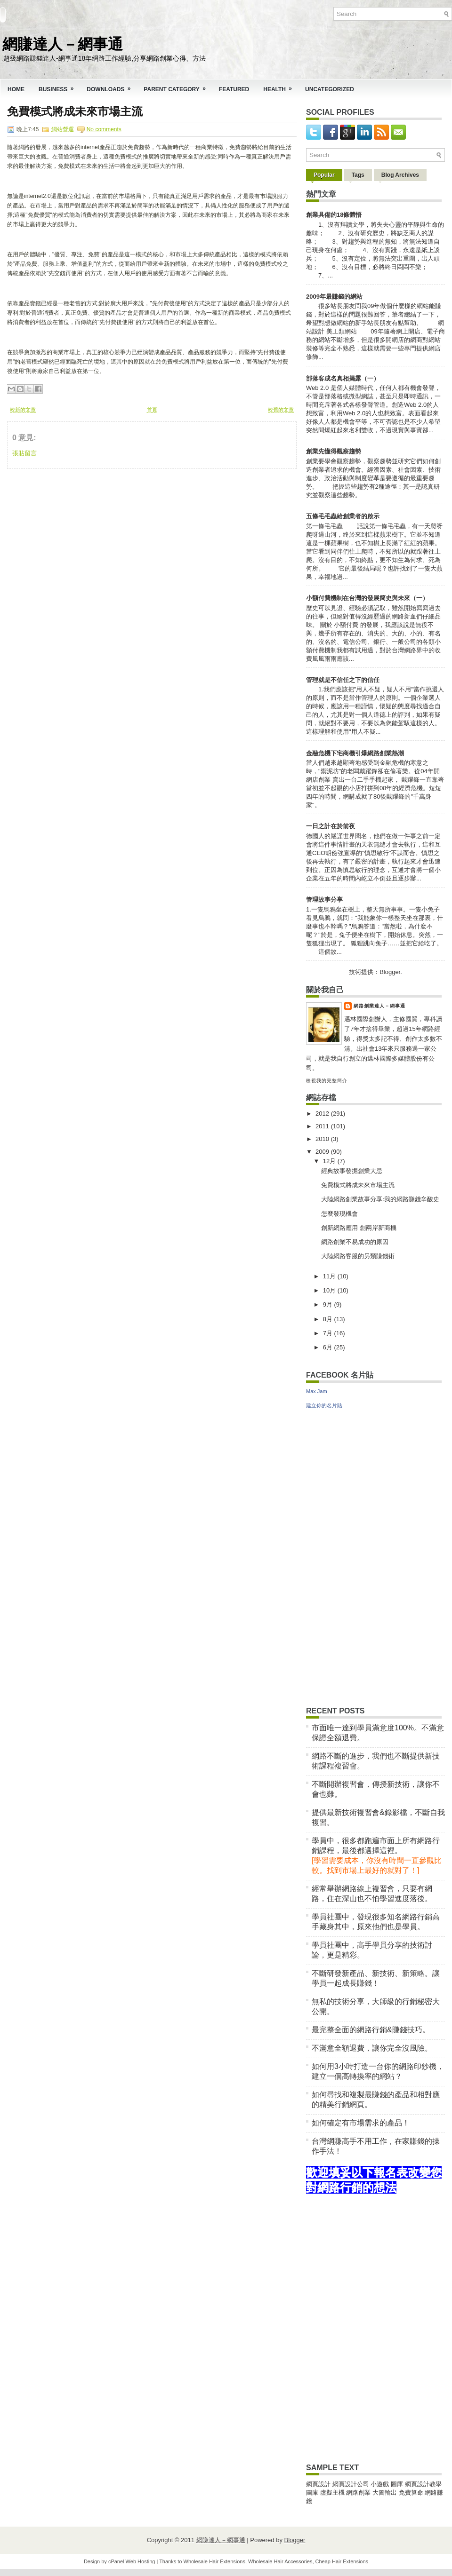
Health (280, 86)
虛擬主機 (332, 2492)
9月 (328, 1304)
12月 (330, 1161)
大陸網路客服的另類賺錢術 (358, 1256)
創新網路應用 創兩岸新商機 (358, 1227)
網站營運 (62, 129)
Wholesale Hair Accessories (280, 2561)
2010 (323, 1138)
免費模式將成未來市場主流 (75, 111)
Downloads (112, 86)
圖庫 (397, 2484)
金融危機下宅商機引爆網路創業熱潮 (355, 753)
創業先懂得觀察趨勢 (333, 451)
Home (16, 89)
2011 (323, 1126)
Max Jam (316, 1391)
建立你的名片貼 (324, 1405)
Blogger (389, 971)
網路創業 (358, 2492)
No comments (104, 129)
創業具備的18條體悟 (334, 214)
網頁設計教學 (423, 2484)
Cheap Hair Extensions (342, 2561)
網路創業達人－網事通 (379, 1005)
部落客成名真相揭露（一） (342, 378)
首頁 (152, 409)
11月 (330, 1276)
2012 (323, 1113)
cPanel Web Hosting (131, 2561)
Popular (324, 175)
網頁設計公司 (350, 2484)
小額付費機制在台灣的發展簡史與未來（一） (367, 598)
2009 (323, 1151)
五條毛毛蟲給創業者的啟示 (342, 516)
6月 (328, 1347)
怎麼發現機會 (339, 1213)
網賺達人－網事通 (62, 43)
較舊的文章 (281, 409)
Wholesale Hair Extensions (214, 2561)
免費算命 (411, 2492)
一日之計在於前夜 (330, 826)
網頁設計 (318, 2484)
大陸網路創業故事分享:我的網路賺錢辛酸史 (380, 1199)
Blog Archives (400, 175)
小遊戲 (380, 2484)
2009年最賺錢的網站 (334, 296)
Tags (358, 175)
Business (59, 86)
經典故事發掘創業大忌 (351, 1170)
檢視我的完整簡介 (326, 1080)
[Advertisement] (77, 528)
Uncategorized (329, 89)
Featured (234, 89)
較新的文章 (23, 409)
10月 (330, 1290)
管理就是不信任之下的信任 (342, 679)
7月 (328, 1333)
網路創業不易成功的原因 (354, 1241)
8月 (328, 1319)
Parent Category (177, 86)
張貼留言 (24, 453)
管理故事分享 (324, 899)
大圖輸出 (385, 2492)
